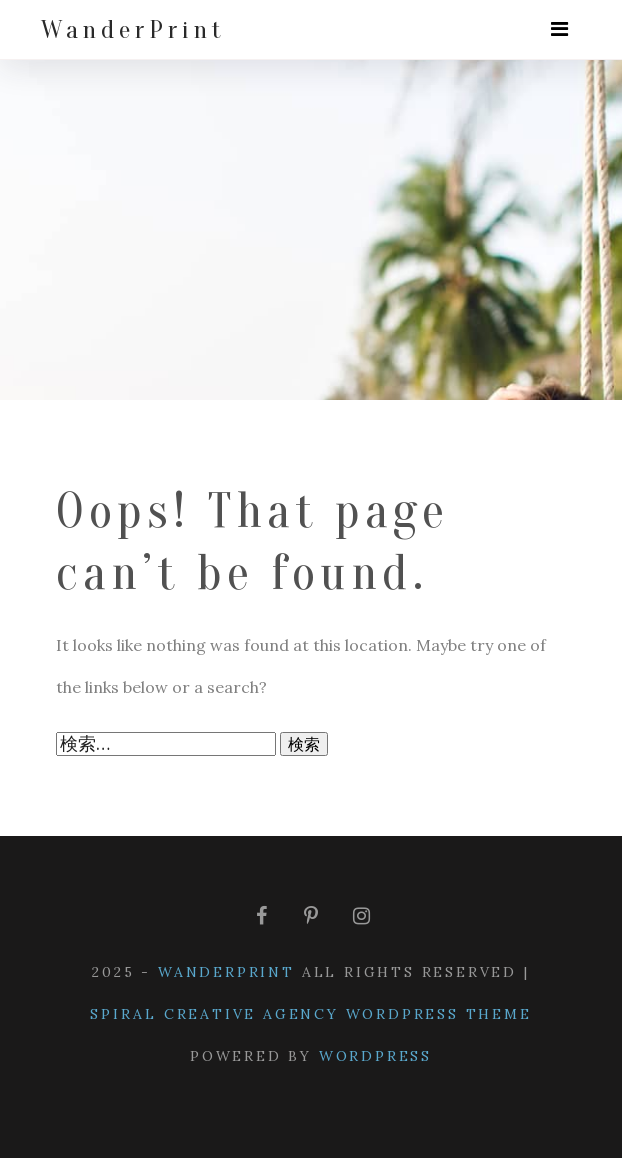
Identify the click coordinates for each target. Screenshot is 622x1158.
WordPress (375, 1056)
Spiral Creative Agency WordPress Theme (310, 1014)
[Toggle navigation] (559, 29)
